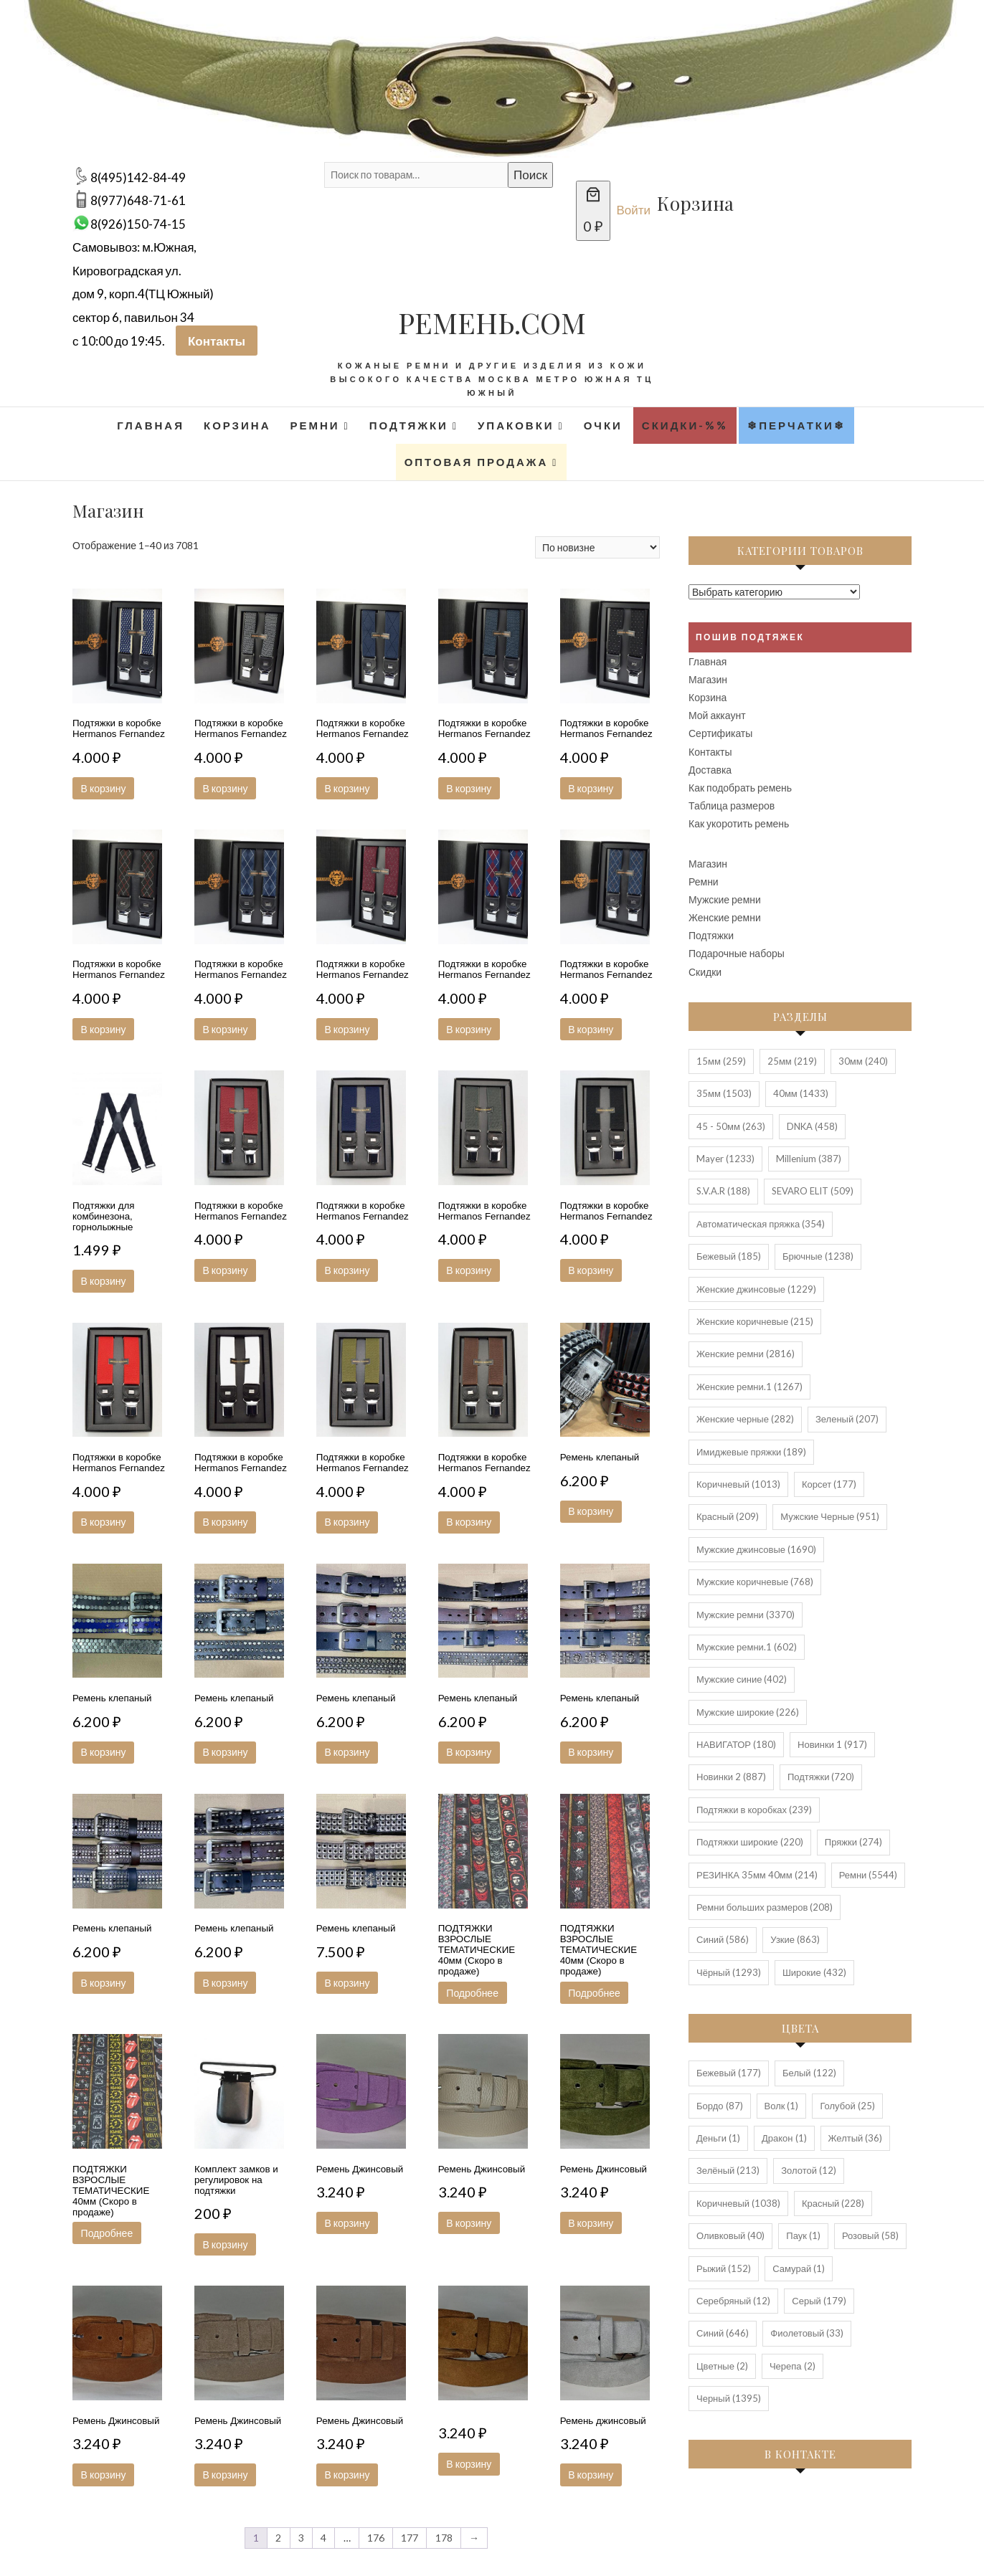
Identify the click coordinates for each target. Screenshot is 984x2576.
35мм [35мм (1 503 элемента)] (724, 1093)
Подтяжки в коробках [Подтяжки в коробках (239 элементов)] (754, 1809)
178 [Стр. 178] (444, 2538)
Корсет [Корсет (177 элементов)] (829, 1484)
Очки (603, 425)
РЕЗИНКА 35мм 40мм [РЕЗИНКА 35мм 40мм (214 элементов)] (757, 1875)
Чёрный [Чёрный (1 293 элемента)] (728, 1972)
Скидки (705, 972)
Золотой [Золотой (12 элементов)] (808, 2170)
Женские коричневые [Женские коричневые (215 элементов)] (754, 1321)
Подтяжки (408, 425)
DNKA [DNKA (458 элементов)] (812, 1126)
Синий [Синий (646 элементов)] (722, 2333)
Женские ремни (725, 917)
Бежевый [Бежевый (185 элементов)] (728, 1256)
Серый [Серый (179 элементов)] (819, 2300)
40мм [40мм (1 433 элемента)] (800, 1093)
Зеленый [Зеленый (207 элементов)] (847, 1419)
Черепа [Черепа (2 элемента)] (792, 2366)
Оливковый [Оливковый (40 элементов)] (730, 2235)
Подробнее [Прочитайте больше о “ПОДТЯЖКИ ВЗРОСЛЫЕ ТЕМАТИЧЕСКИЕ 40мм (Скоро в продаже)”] (474, 1993)
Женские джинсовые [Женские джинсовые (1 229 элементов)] (756, 1289)
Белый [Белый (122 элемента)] (809, 2072)
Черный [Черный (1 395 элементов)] (728, 2398)
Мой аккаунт (717, 715)
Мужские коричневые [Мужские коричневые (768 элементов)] (754, 1581)
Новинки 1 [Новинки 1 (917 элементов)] (832, 1744)
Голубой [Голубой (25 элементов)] (847, 2105)
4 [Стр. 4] (323, 2538)
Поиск (530, 174)
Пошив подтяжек (750, 637)
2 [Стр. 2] (278, 2538)
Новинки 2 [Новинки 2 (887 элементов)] (731, 1776)
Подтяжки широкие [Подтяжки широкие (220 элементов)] (749, 1842)
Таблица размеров (732, 805)
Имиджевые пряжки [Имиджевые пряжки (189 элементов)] (751, 1452)
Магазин (708, 679)
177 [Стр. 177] (409, 2538)
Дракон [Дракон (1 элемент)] (784, 2138)
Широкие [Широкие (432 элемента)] (814, 1972)
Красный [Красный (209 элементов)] (727, 1516)
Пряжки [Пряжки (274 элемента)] (853, 1842)
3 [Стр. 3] (301, 2538)
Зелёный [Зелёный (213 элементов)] (728, 2170)
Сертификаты (720, 733)
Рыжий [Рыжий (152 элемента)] (723, 2268)
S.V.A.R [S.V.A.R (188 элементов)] (723, 1191)
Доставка (710, 770)
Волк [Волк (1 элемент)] (782, 2105)
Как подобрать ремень (740, 787)
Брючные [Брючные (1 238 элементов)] (817, 1256)
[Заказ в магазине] (597, 547)
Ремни (314, 425)
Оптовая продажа (477, 461)
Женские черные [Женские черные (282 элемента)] (745, 1419)
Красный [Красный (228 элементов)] (833, 2203)
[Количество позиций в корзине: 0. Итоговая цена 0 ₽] (593, 211)
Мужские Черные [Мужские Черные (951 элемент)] (829, 1516)
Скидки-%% (685, 425)
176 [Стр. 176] (375, 2538)
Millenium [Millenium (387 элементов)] (808, 1158)
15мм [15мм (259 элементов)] (721, 1061)
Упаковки (516, 425)
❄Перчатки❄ (796, 425)
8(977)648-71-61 (138, 200)
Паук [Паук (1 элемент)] (803, 2235)
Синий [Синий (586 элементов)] (722, 1939)
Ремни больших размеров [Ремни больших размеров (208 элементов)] (764, 1907)
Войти (634, 209)
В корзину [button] (105, 788)
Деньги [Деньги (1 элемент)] (718, 2138)
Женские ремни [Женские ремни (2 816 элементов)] (745, 1353)
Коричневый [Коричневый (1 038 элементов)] (738, 2203)
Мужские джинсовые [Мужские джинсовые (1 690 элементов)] (756, 1549)
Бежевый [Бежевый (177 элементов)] (728, 2072)
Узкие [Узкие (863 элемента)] (795, 1939)
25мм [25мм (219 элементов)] (792, 1061)
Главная (150, 425)
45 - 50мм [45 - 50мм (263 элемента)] (730, 1126)
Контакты (216, 340)
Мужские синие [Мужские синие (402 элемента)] (741, 1679)
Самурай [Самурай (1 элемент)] (798, 2268)
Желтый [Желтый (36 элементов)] (855, 2138)
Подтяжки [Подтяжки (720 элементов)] (821, 1776)
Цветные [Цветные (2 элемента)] (722, 2366)
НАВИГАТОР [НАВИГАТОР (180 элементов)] (736, 1744)
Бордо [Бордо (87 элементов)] (719, 2105)
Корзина (237, 425)
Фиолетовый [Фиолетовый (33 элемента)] (806, 2333)
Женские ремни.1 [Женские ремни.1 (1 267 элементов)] (749, 1386)
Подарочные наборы (737, 953)
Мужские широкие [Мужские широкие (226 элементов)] (747, 1712)
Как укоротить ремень (739, 823)
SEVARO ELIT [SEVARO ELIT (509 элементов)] (812, 1191)
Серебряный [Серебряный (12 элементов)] (733, 2300)
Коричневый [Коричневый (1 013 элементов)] (738, 1484)
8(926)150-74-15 (138, 224)
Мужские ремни (725, 899)
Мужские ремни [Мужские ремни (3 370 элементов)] (745, 1614)
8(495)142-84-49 (138, 177)
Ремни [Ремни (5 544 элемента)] (868, 1875)
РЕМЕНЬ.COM (492, 322)
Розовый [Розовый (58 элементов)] (870, 2235)
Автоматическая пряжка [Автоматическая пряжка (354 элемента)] (760, 1224)
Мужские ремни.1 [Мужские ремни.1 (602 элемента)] (746, 1647)
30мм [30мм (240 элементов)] (863, 1061)
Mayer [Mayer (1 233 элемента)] (725, 1158)
